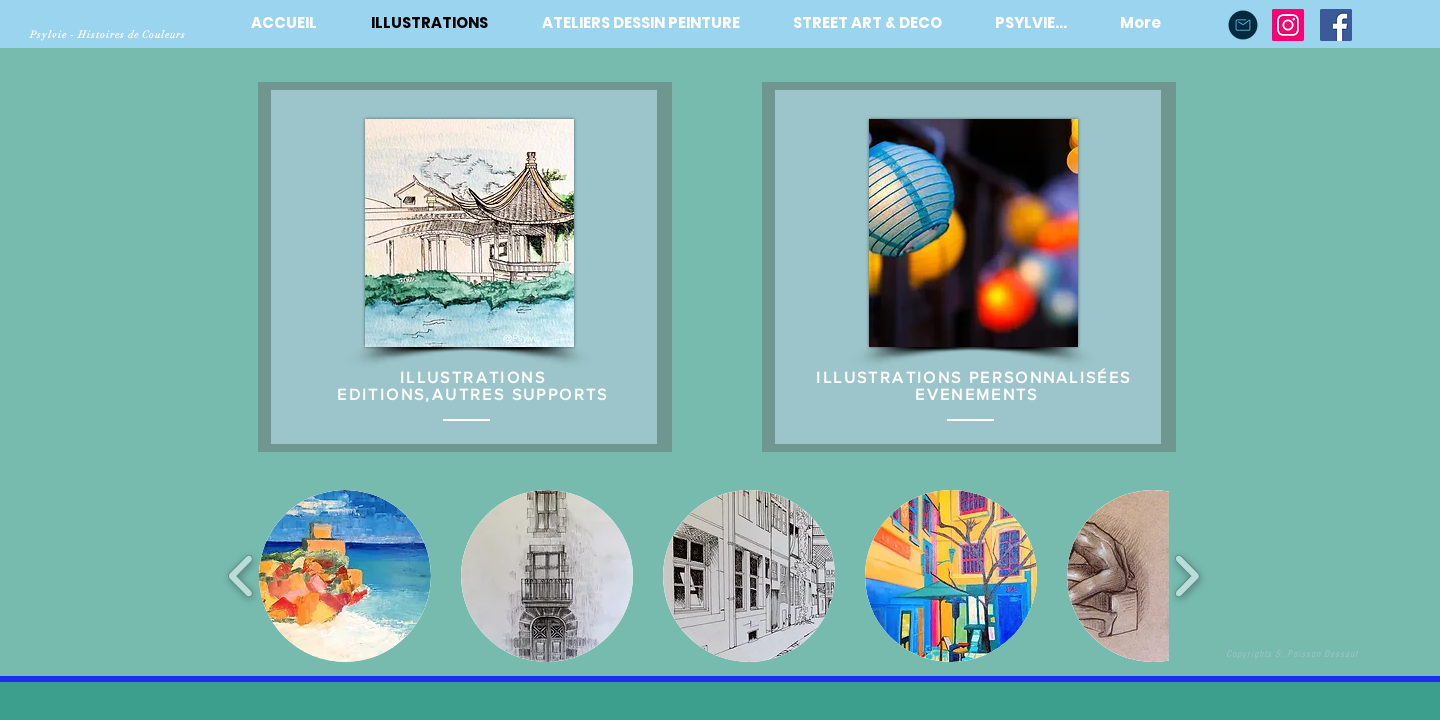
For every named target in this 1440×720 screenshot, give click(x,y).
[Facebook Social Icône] (1336, 25)
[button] (345, 576)
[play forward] (1186, 575)
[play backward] (241, 575)
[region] (464, 267)
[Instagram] (1288, 25)
